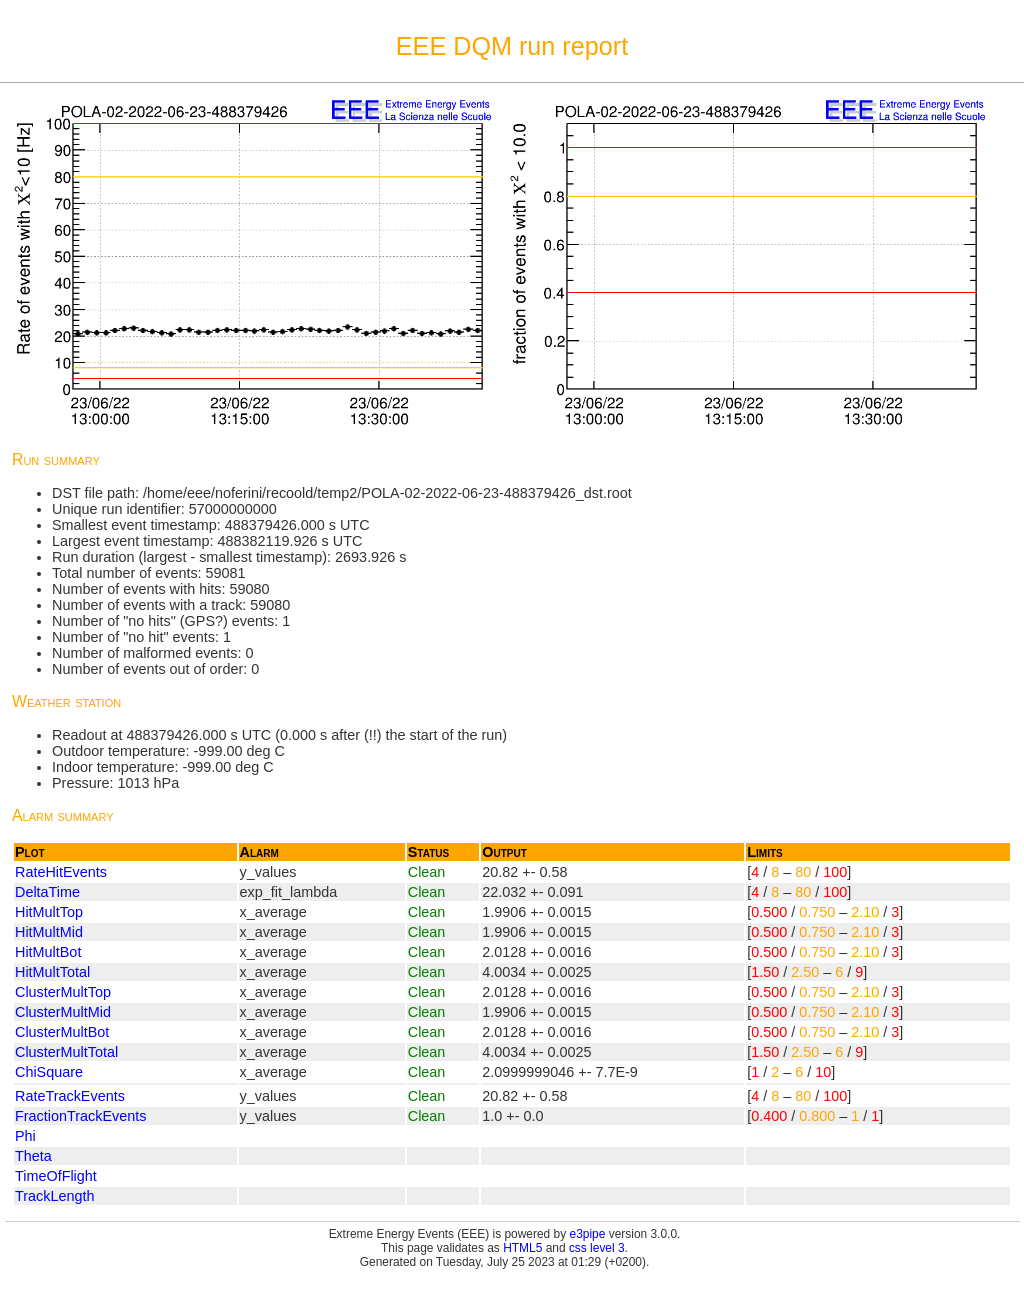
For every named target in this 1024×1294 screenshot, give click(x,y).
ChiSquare (49, 1072)
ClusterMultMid (63, 1012)
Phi (25, 1136)
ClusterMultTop (63, 992)
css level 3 (597, 1248)
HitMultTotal (52, 972)
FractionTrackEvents (80, 1116)
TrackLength (54, 1196)
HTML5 (522, 1248)
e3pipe (588, 1234)
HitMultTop (49, 912)
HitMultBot (48, 952)
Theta (33, 1156)
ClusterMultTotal (66, 1052)
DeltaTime (47, 892)
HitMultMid (49, 932)
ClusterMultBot (62, 1032)
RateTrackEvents (70, 1096)
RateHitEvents (61, 872)
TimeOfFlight (56, 1176)
